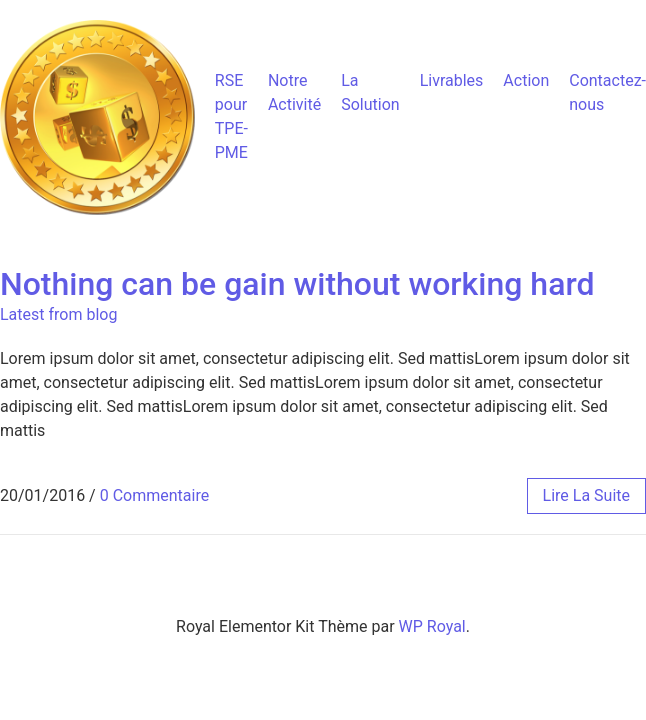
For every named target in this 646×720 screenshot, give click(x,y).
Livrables (452, 80)
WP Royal (432, 626)
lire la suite (586, 495)
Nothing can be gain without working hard (297, 284)
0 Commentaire (154, 495)
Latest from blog (58, 314)
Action (526, 80)
